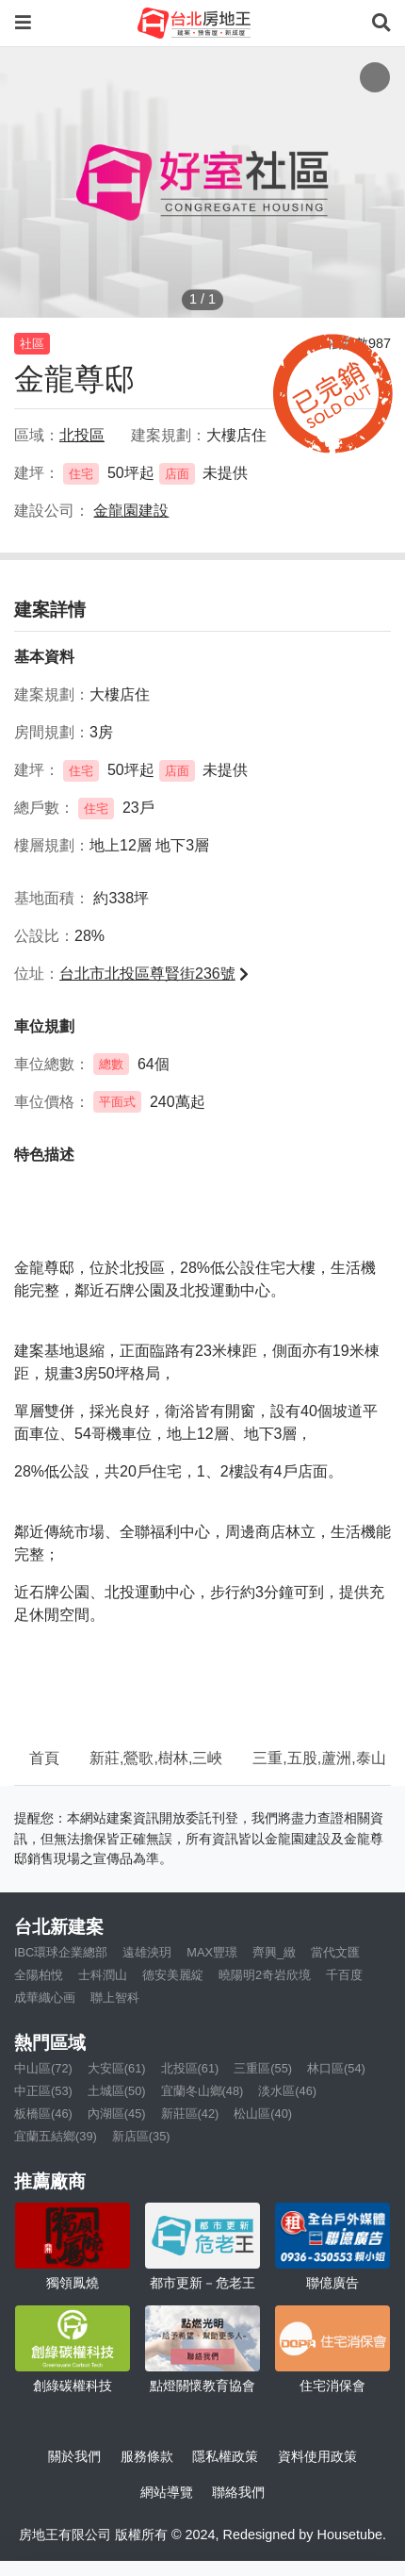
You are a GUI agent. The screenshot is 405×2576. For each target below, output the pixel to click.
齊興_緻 (274, 1952)
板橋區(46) (43, 2113)
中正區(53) (43, 2091)
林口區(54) (336, 2068)
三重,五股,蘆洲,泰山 (318, 1758)
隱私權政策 (225, 2456)
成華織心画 (44, 1997)
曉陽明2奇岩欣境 (265, 1975)
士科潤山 (102, 1975)
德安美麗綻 (172, 1975)
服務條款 (147, 2456)
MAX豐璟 (211, 1952)
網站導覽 (166, 2492)
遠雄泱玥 (146, 1952)
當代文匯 (335, 1952)
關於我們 (74, 2456)
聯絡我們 (238, 2492)
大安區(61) (117, 2068)
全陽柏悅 (38, 1975)
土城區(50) (117, 2091)
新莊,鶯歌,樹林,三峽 (155, 1758)
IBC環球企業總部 (60, 1952)
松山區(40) (263, 2113)
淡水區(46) (287, 2091)
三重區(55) (263, 2068)
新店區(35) (141, 2136)
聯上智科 (114, 1997)
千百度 (344, 1975)
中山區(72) (43, 2068)
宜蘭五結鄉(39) (55, 2136)
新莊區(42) (190, 2113)
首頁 (44, 1758)
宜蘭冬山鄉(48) (202, 2091)
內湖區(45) (117, 2113)
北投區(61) (190, 2068)
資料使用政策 (317, 2456)
